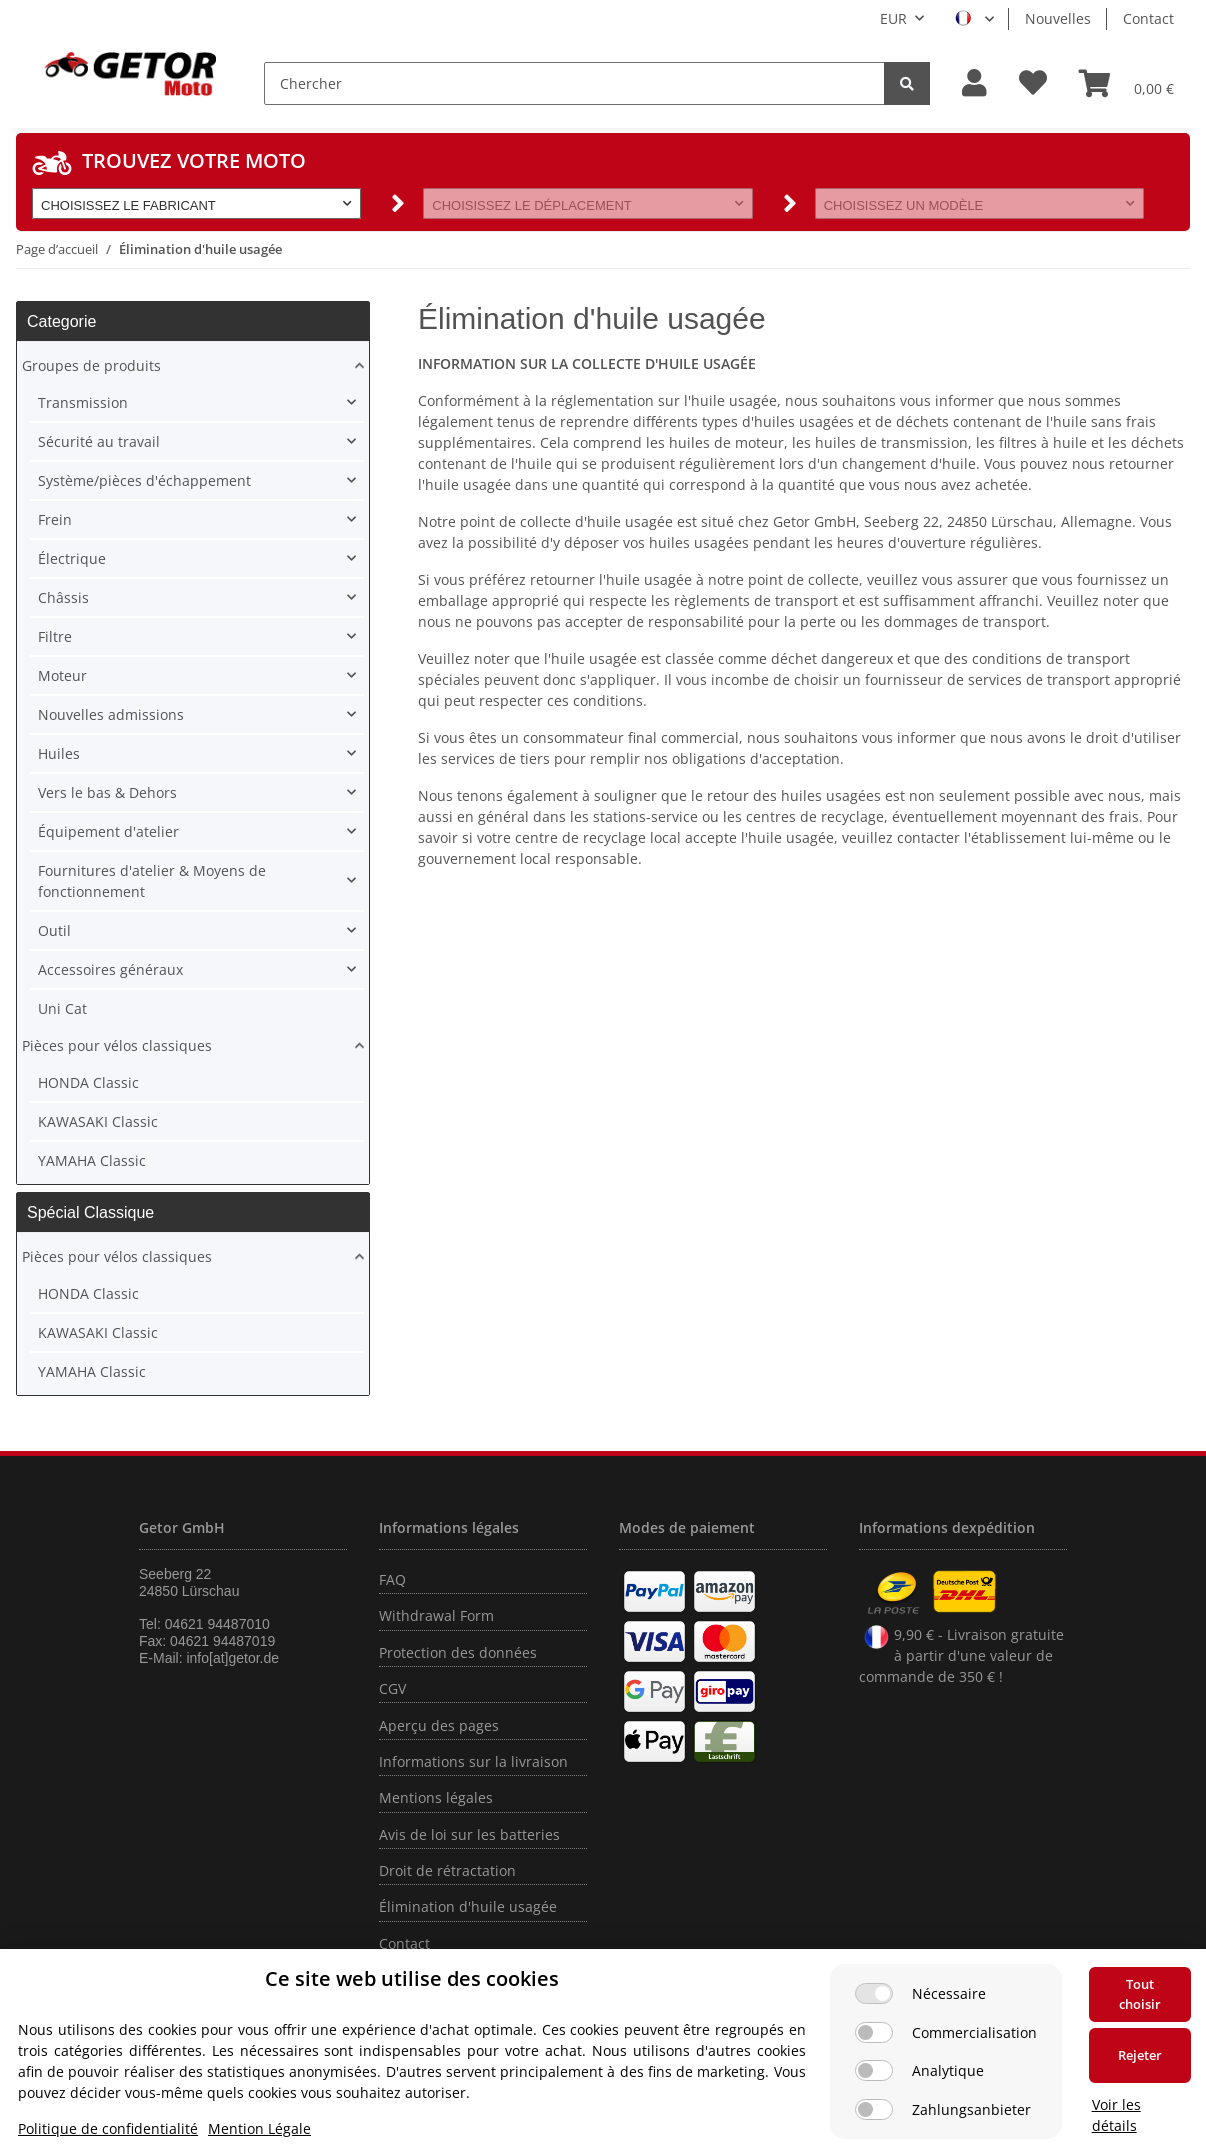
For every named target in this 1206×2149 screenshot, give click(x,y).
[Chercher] (574, 83)
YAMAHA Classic (92, 1160)
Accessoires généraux (110, 969)
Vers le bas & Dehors (107, 792)
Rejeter (1140, 2055)
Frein (55, 519)
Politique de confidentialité (108, 2128)
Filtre (55, 636)
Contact (1148, 18)
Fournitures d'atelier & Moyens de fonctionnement (152, 881)
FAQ (392, 1579)
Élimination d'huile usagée (468, 1906)
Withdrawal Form (436, 1615)
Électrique (72, 558)
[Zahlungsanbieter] (874, 2109)
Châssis (63, 597)
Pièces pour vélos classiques (117, 1045)
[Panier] (1126, 83)
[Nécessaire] (874, 1993)
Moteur (62, 675)
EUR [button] (893, 18)
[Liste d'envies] (1033, 83)
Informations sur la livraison (473, 1761)
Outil (54, 930)
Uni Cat (62, 1008)
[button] (974, 83)
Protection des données (458, 1652)
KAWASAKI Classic (98, 1121)
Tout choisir (1140, 1994)
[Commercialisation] (874, 2032)
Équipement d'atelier (108, 831)
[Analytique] (874, 2070)
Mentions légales (436, 1797)
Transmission (83, 402)
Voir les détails (1116, 2115)
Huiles (59, 753)
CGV (392, 1688)
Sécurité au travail (99, 441)
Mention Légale (259, 2128)
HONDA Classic (88, 1082)
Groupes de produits (91, 365)
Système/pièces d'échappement (144, 480)
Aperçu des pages (439, 1725)
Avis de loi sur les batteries (469, 1834)
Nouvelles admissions (111, 714)
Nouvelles (1058, 18)
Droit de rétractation (447, 1870)
